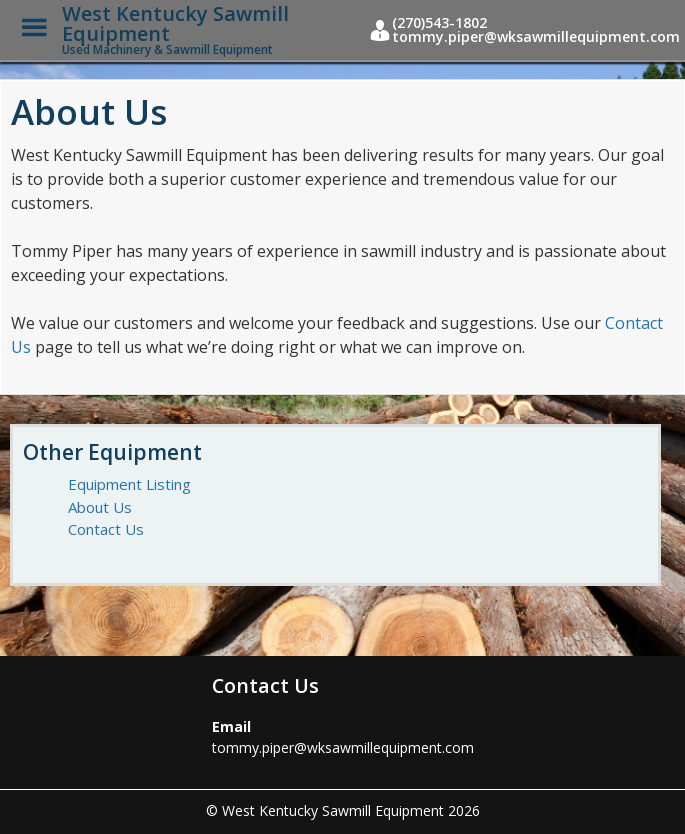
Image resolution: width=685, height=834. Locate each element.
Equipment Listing (129, 484)
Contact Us (106, 529)
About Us (100, 507)
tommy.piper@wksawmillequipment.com (343, 747)
